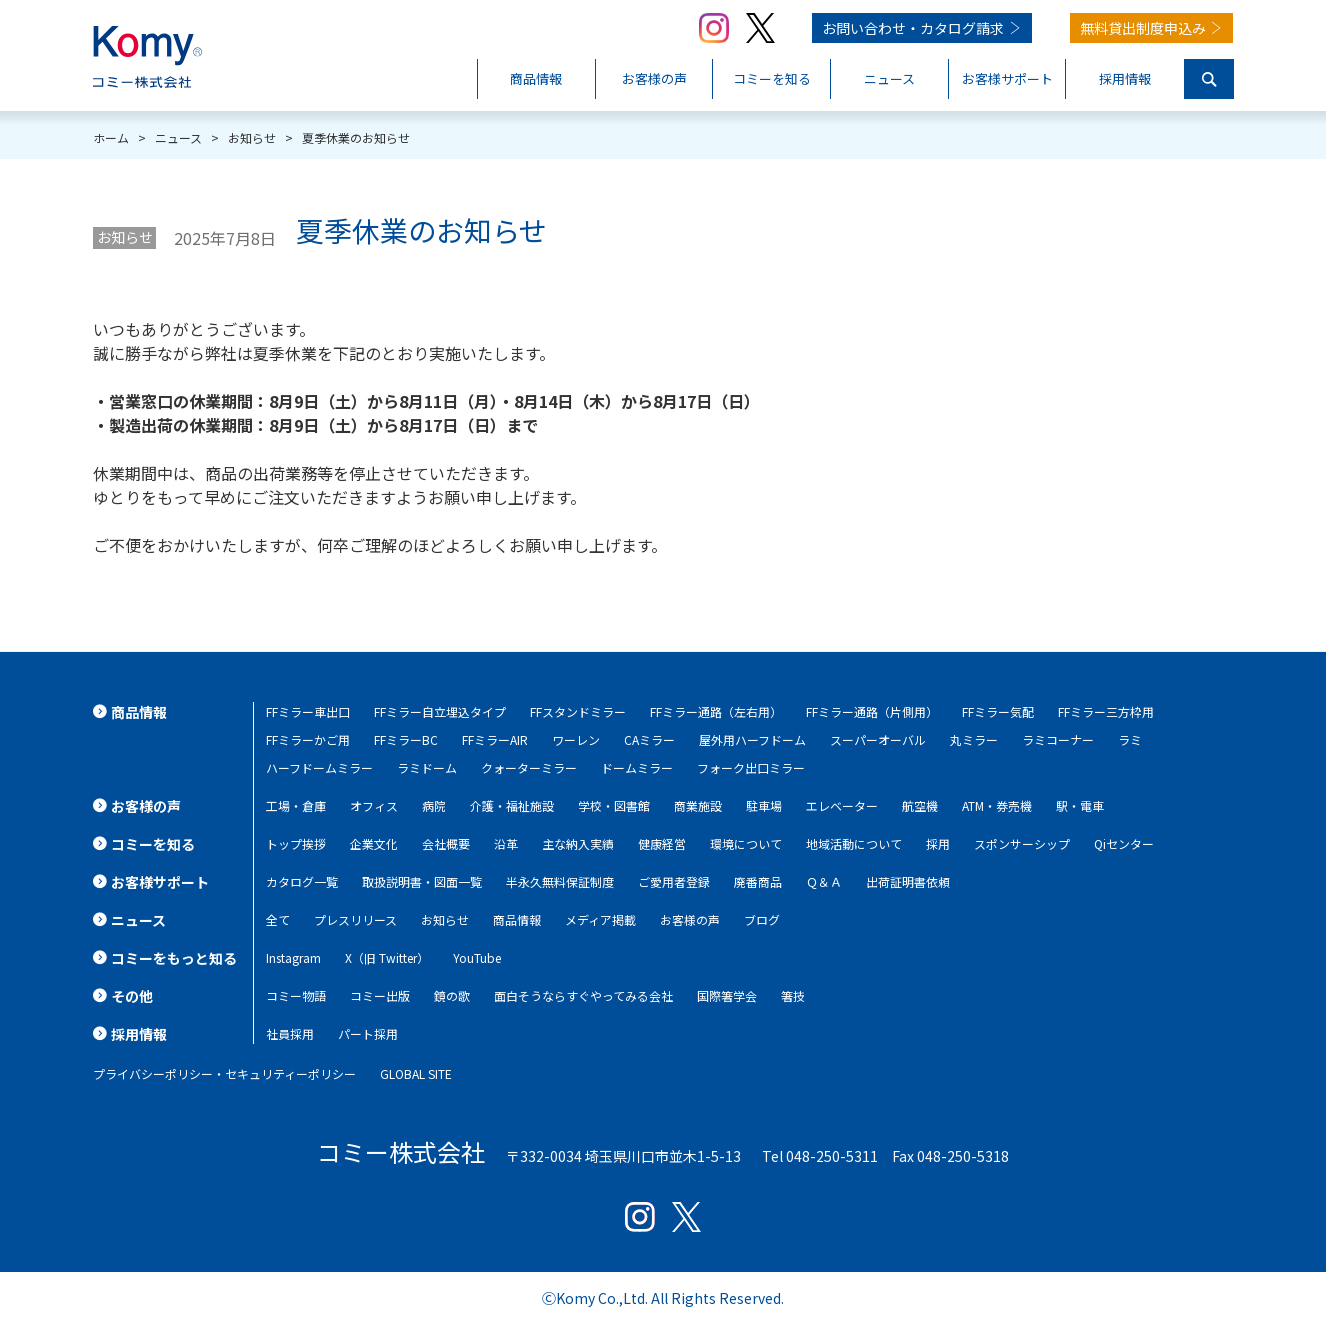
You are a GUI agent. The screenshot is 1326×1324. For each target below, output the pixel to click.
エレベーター (842, 805)
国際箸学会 (727, 995)
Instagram (293, 957)
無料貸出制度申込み (1143, 28)
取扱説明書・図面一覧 (422, 881)
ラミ (1130, 739)
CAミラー (649, 739)
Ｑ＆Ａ (824, 881)
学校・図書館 (614, 805)
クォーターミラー (529, 767)
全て (278, 919)
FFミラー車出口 (308, 711)
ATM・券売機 (997, 805)
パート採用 (368, 1033)
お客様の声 (690, 919)
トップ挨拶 (296, 843)
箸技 (793, 995)
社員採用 (290, 1033)
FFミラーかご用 (308, 739)
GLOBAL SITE (416, 1073)
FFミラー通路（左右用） (716, 711)
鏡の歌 (452, 995)
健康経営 (662, 843)
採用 (938, 843)
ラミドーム (427, 767)
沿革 (506, 843)
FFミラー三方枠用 (1106, 711)
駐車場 (764, 805)
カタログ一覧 (302, 881)
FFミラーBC (406, 739)
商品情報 (517, 919)
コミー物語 (296, 995)
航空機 (920, 805)
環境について (746, 843)
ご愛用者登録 (674, 881)
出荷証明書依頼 (908, 881)
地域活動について (854, 843)
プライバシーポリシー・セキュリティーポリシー (224, 1073)
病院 (434, 805)
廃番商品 (758, 881)
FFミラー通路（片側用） (872, 711)
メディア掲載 (600, 919)
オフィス (374, 805)
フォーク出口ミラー (751, 767)
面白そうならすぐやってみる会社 (583, 995)
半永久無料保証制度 (560, 881)
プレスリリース (355, 919)
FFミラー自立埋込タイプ (440, 711)
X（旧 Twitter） (387, 957)
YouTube (477, 957)
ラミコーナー (1058, 739)
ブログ (762, 919)
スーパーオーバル (878, 739)
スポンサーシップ (1022, 843)
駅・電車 (1080, 805)
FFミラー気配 (998, 711)
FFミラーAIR (495, 739)
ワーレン (576, 739)
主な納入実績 (578, 843)
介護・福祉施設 (512, 805)
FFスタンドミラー (578, 711)
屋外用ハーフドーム (752, 739)
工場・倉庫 (296, 805)
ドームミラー (637, 767)
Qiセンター (1124, 843)
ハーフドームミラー (319, 767)
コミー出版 (380, 995)
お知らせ (125, 237)
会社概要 (446, 843)
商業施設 (698, 805)
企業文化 (374, 843)
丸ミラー (974, 739)
